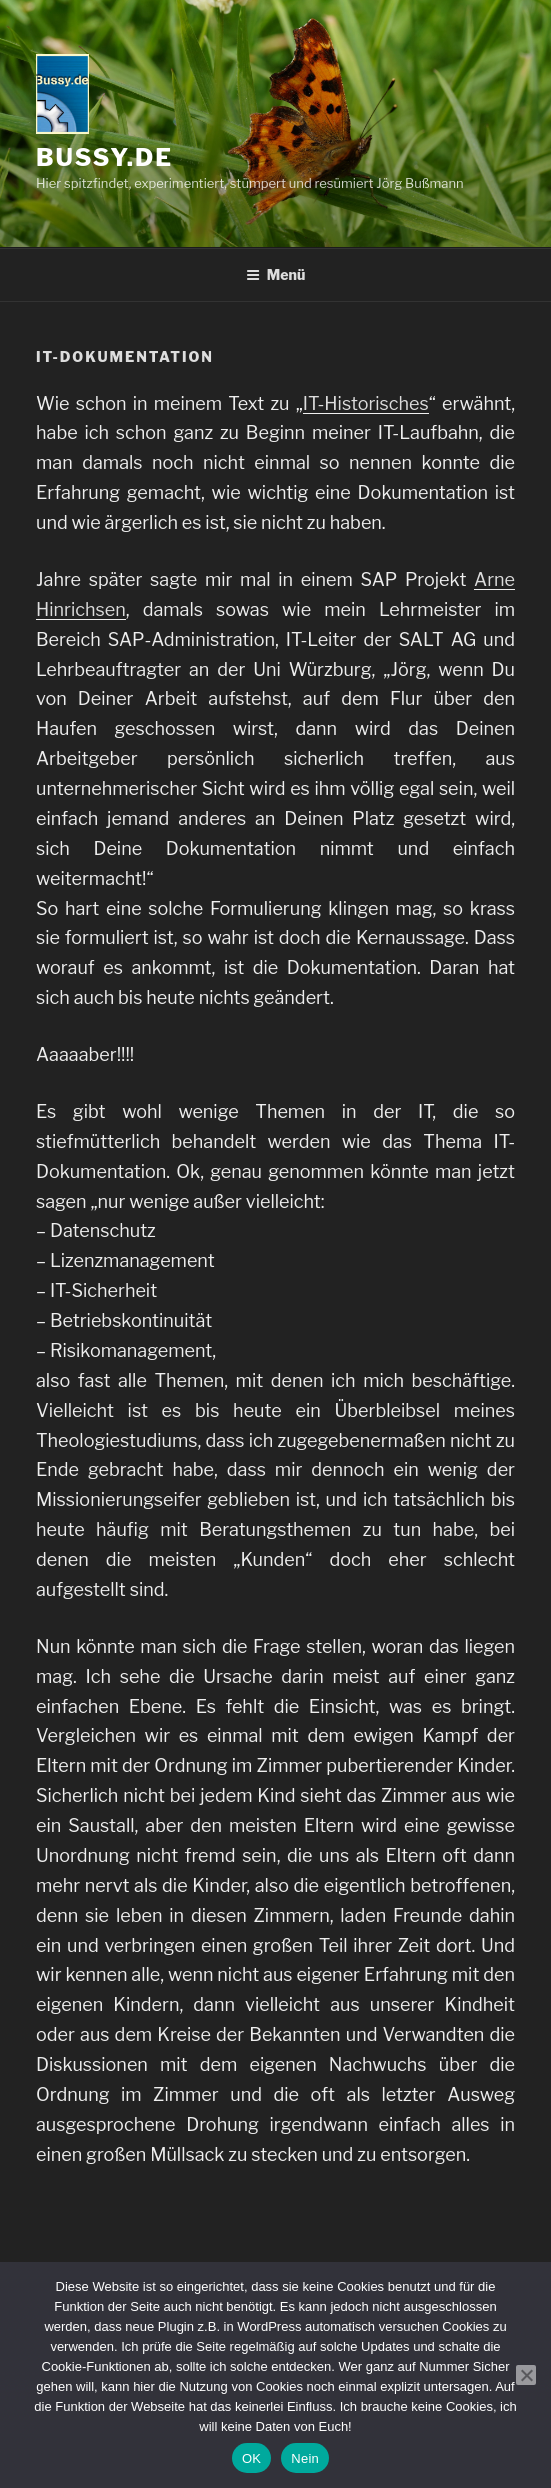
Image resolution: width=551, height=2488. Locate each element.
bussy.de (104, 157)
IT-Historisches (366, 403)
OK (251, 2458)
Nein (305, 2458)
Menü (276, 274)
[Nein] (526, 2375)
